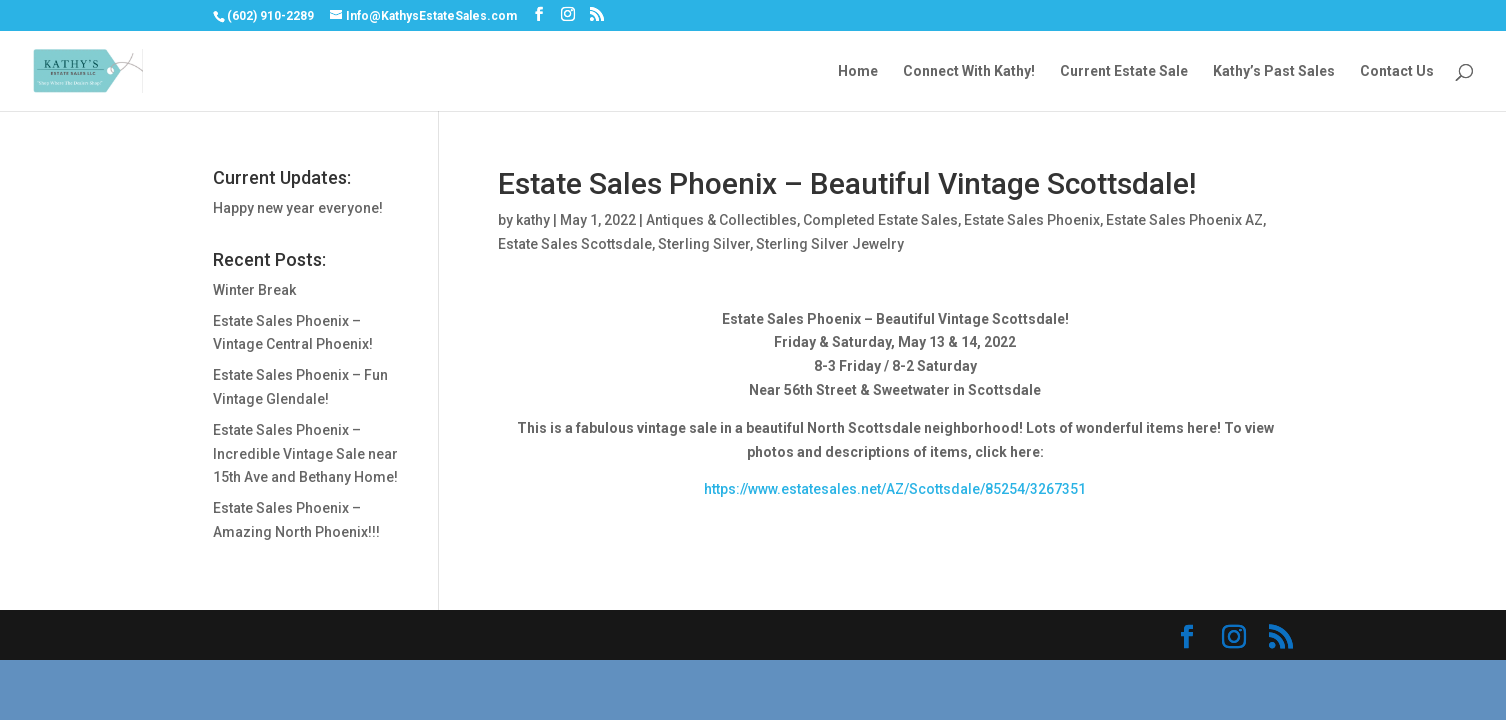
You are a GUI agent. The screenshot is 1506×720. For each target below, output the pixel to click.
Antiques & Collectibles (721, 220)
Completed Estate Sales (880, 220)
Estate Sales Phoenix (1032, 220)
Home (858, 71)
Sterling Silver (704, 244)
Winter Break (254, 290)
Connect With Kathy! (969, 71)
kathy (533, 220)
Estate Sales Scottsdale (575, 244)
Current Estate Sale (1124, 71)
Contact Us (1397, 71)
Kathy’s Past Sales (1274, 71)
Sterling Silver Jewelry (830, 244)
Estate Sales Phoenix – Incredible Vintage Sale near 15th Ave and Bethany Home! (305, 454)
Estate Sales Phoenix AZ (1184, 220)
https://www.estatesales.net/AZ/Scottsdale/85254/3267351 (895, 489)
